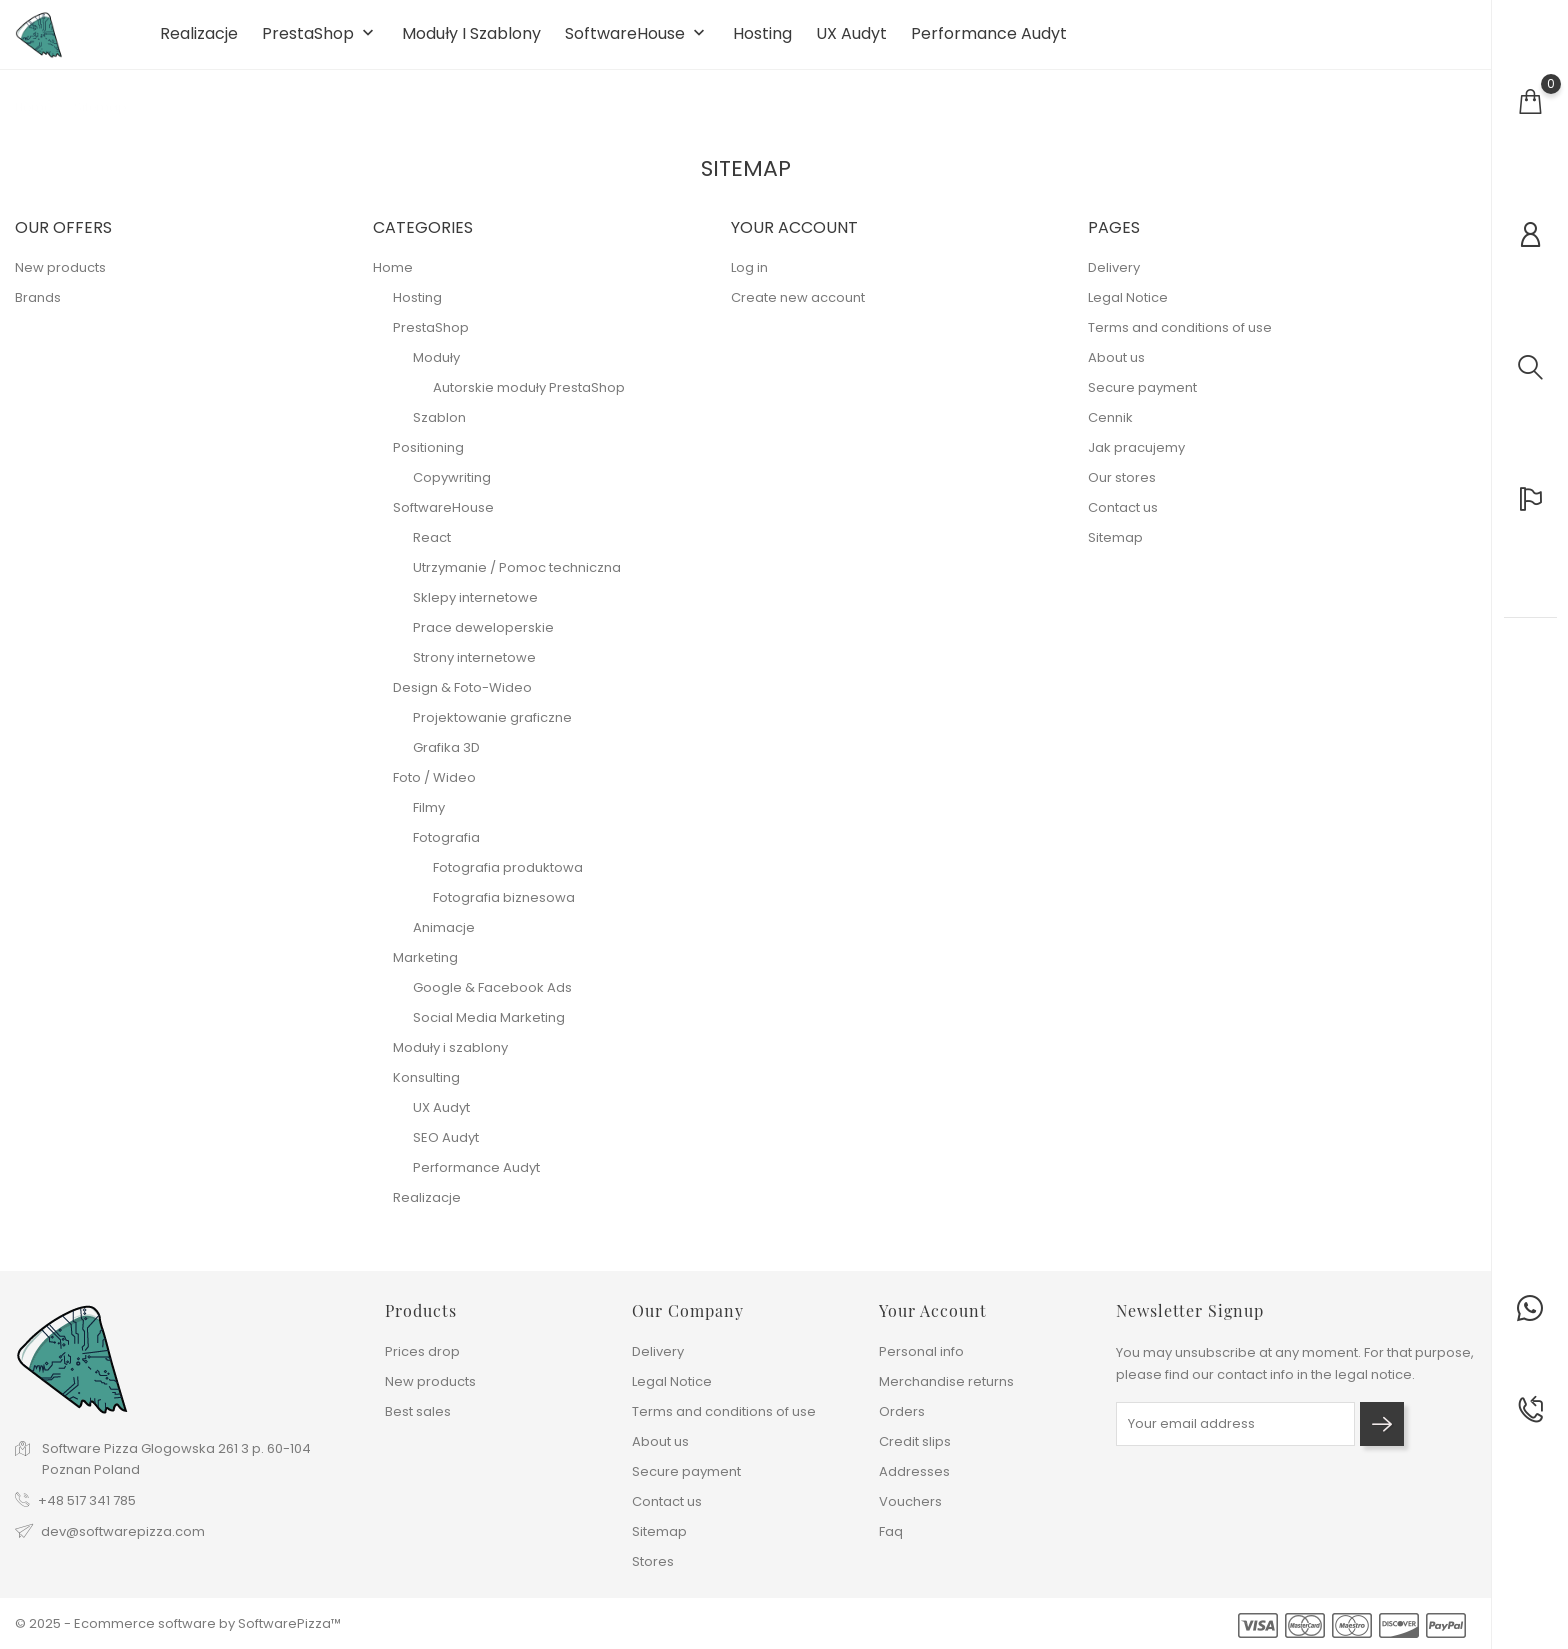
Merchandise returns (946, 1381)
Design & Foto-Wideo (462, 699)
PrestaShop (320, 40)
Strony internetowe (474, 669)
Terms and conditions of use (1180, 339)
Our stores (1122, 489)
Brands (38, 309)
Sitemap (1115, 549)
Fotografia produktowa (508, 879)
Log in (749, 279)
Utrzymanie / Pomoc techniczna (517, 579)
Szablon (439, 429)
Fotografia (446, 849)
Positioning (428, 459)
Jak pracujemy (1136, 459)
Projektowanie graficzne (492, 729)
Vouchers (910, 1501)
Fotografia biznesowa (504, 909)
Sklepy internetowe (475, 609)
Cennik (1110, 429)
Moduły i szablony (471, 40)
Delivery (1114, 279)
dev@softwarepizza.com (123, 1532)
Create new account (798, 309)
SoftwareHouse (637, 40)
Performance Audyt (989, 40)
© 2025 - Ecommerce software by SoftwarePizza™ (178, 1623)
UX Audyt (851, 40)
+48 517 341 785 (87, 1501)
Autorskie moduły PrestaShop (529, 399)
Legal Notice (1128, 309)
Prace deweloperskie (483, 639)
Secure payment (1142, 399)
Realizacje (199, 40)
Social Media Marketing (489, 1029)
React (432, 549)
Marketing (425, 969)
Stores (653, 1561)
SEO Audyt (446, 1149)
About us (1116, 369)
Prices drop (422, 1351)
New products (60, 279)
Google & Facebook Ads (492, 999)
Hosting (762, 40)
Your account (933, 1310)
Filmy (429, 819)
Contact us (1123, 519)
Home (393, 279)
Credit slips (915, 1441)
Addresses (914, 1471)
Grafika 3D (446, 759)
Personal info (921, 1351)
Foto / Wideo (434, 789)
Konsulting (426, 1089)
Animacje (444, 939)
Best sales (418, 1411)
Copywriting (452, 489)
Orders (902, 1411)
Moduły (436, 369)
